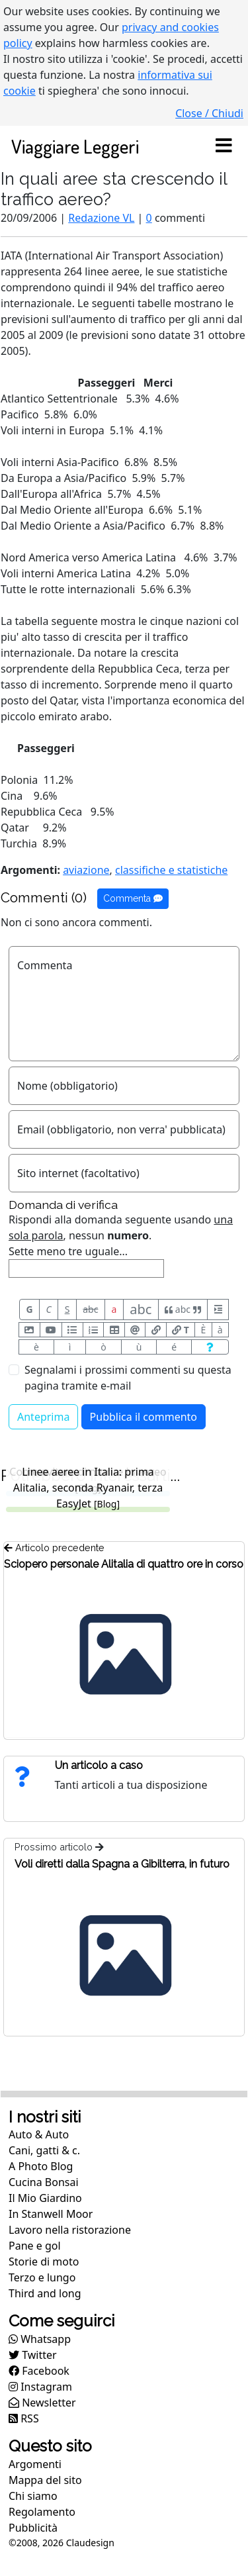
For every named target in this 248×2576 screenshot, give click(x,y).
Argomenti (35, 2464)
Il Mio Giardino (45, 2198)
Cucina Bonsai (44, 2182)
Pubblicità (33, 2527)
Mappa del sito (45, 2480)
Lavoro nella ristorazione (70, 2229)
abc (90, 1309)
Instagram (40, 2386)
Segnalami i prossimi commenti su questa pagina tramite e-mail (127, 1377)
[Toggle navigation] (223, 146)
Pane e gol (35, 2245)
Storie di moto (44, 2261)
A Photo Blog (41, 2166)
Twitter (33, 2355)
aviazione (86, 870)
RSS (24, 2418)
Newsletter (42, 2402)
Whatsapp (40, 2339)
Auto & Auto (39, 2134)
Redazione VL (101, 218)
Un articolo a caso (99, 1765)
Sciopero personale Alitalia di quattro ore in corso (123, 1564)
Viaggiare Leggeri (75, 146)
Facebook (39, 2370)
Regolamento (42, 2511)
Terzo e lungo (42, 2277)
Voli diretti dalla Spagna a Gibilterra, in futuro (122, 1864)
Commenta (133, 898)
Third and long (45, 2293)
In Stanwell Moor (51, 2214)
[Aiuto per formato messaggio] (210, 1347)
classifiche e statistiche (171, 870)
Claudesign (90, 2542)
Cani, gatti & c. (44, 2150)
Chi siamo (33, 2496)
